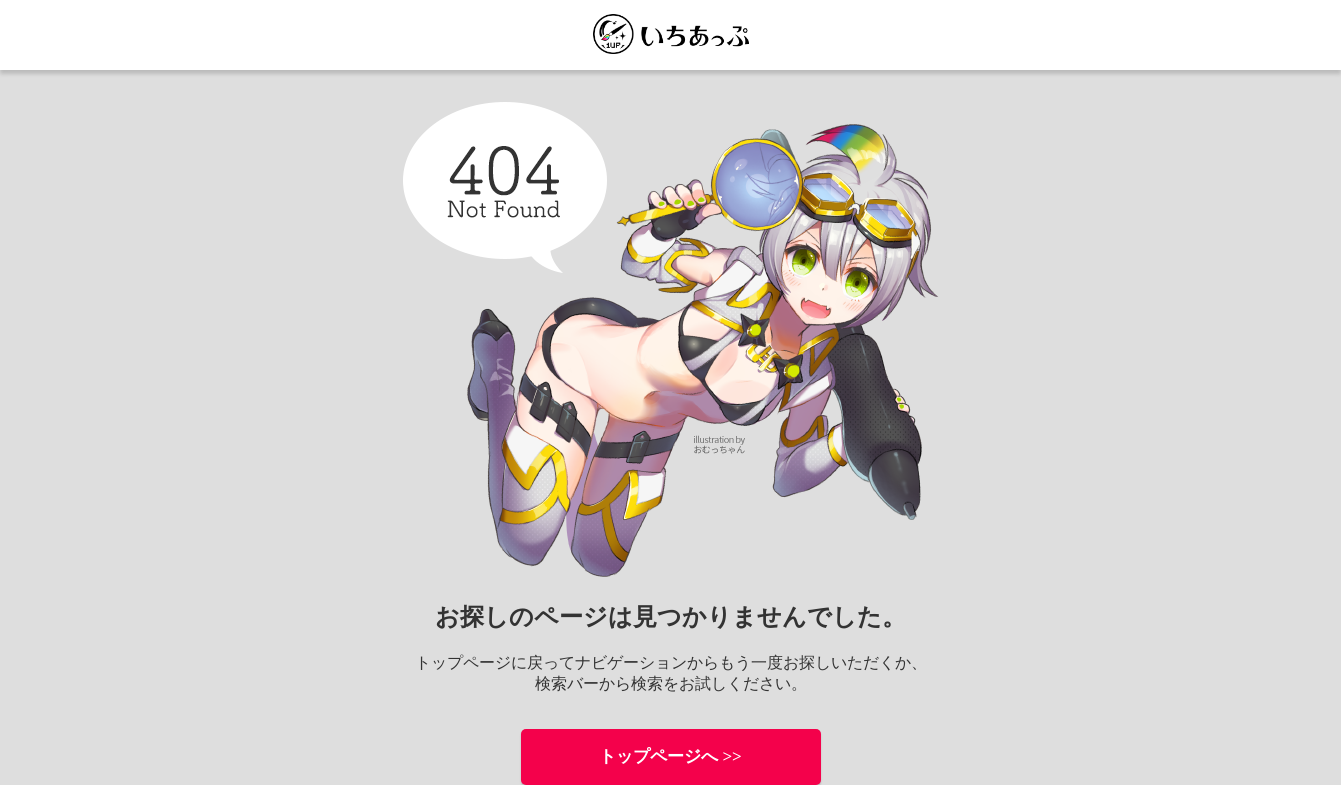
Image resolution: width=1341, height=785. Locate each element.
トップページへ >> (670, 756)
